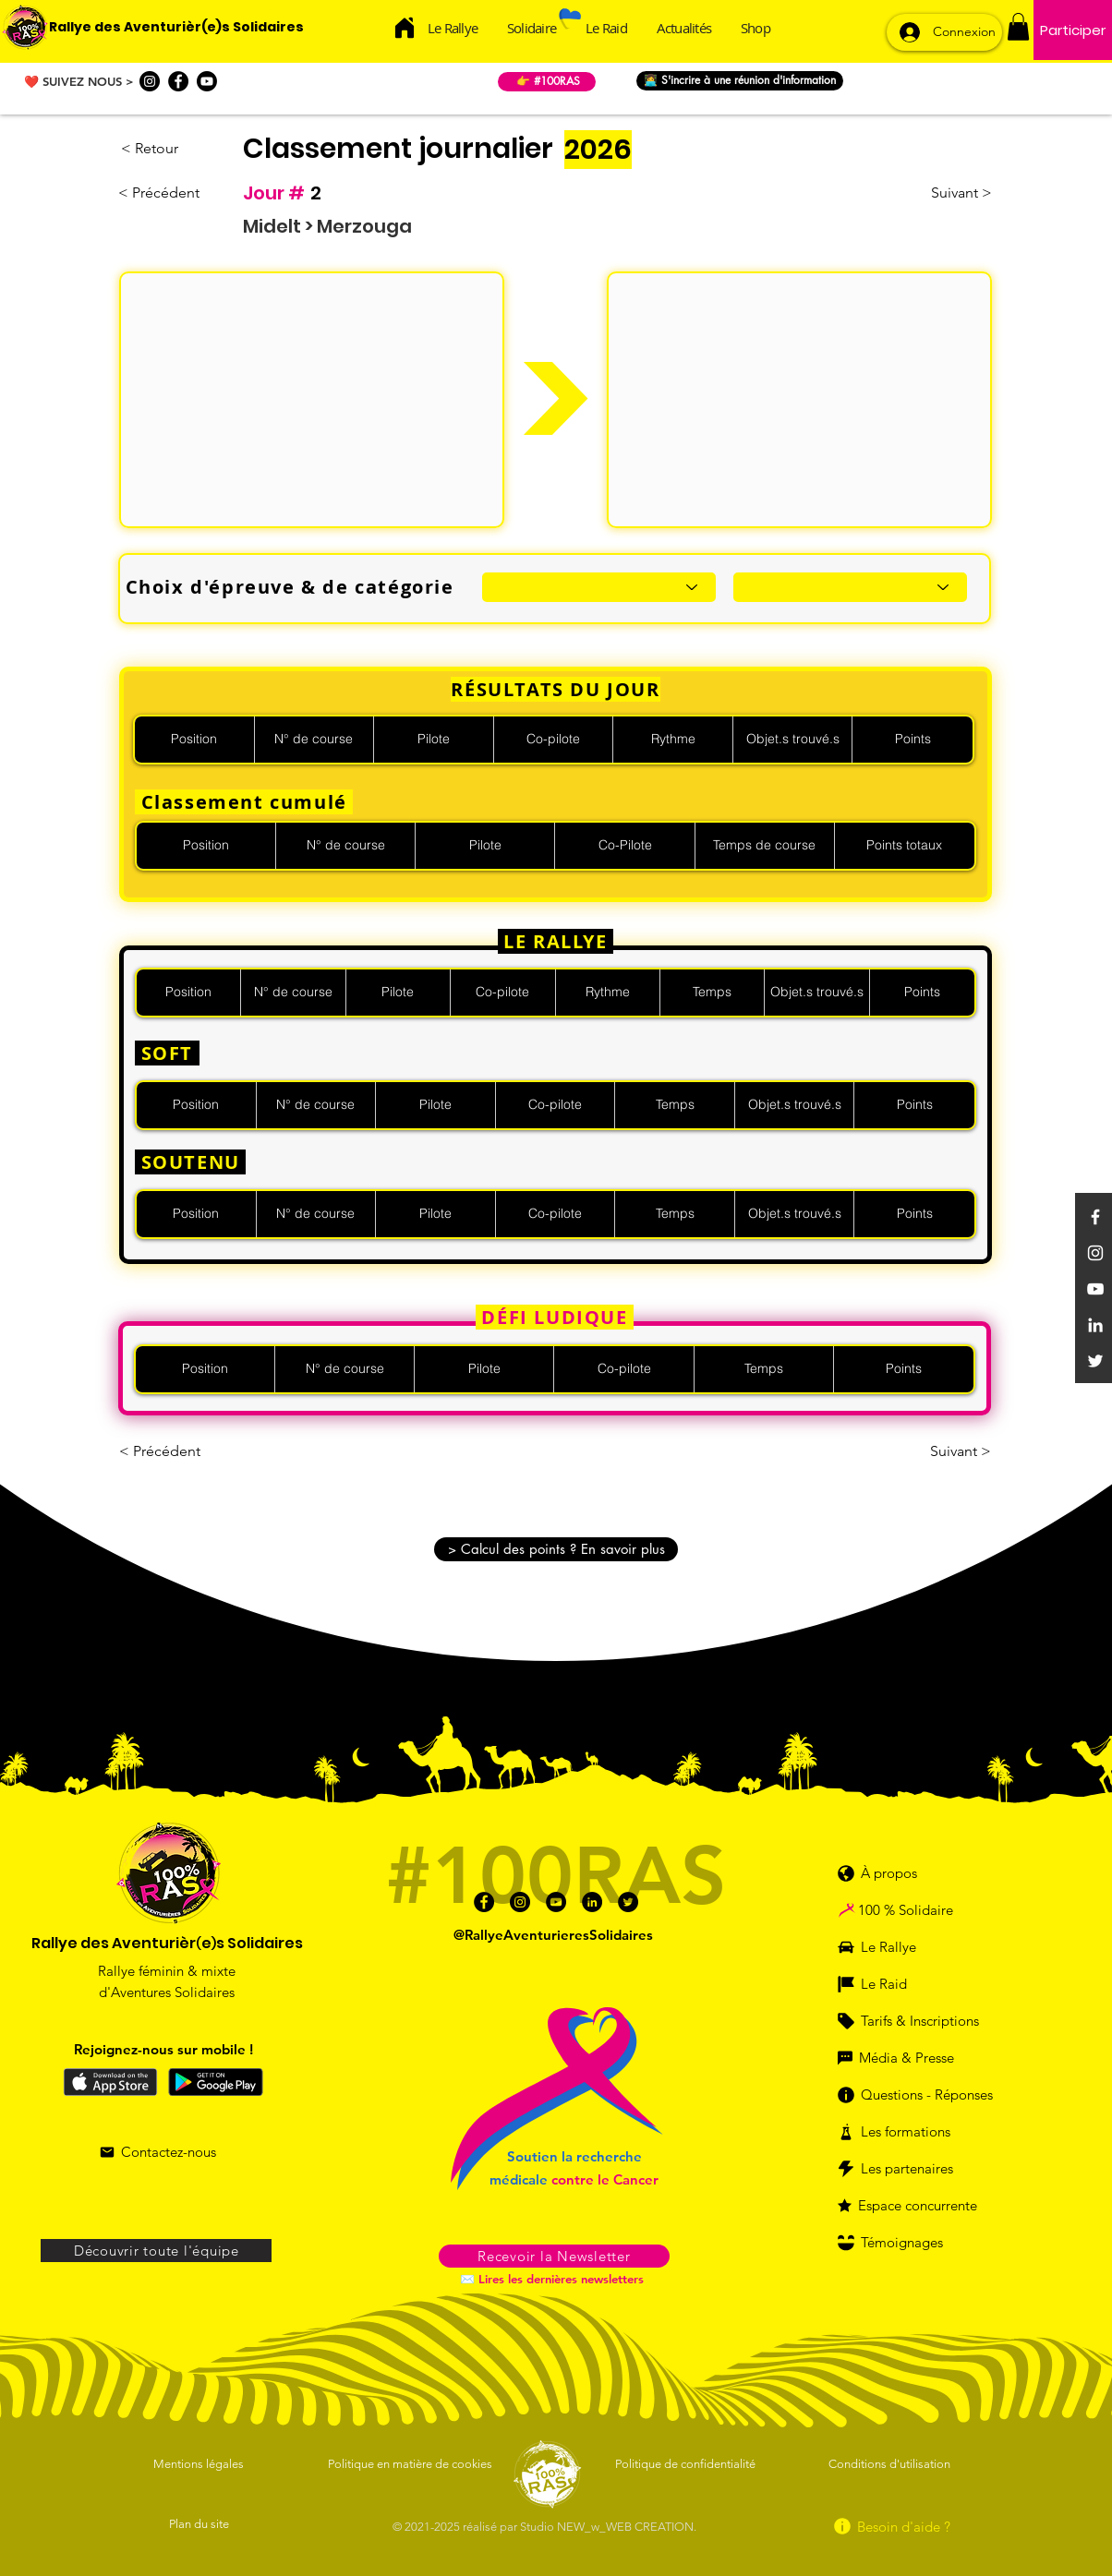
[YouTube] (1095, 1289)
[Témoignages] (910, 2242)
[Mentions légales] (200, 2464)
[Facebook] (178, 81)
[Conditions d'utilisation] (891, 2464)
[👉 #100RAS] (547, 81)
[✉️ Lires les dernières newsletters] (553, 2278)
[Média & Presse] (905, 2058)
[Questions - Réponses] (923, 2094)
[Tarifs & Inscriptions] (919, 2021)
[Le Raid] (898, 1984)
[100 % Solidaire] (926, 1910)
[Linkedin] (1095, 1325)
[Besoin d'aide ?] (890, 2526)
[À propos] (886, 1873)
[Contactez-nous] (157, 2152)
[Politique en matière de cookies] (413, 2464)
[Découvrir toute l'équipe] (156, 2250)
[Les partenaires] (910, 2168)
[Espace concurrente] (919, 2205)
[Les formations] (905, 2131)
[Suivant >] (946, 193)
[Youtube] (207, 81)
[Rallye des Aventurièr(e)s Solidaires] (176, 28)
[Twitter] (1095, 1361)
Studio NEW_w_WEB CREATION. (608, 2527)
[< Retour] (182, 148)
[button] (1018, 27)
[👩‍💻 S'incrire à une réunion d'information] (740, 80)
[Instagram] (149, 81)
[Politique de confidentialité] (686, 2464)
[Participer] (1072, 30)
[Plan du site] (200, 2524)
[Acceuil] (405, 27)
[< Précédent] (164, 193)
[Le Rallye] (898, 1947)
